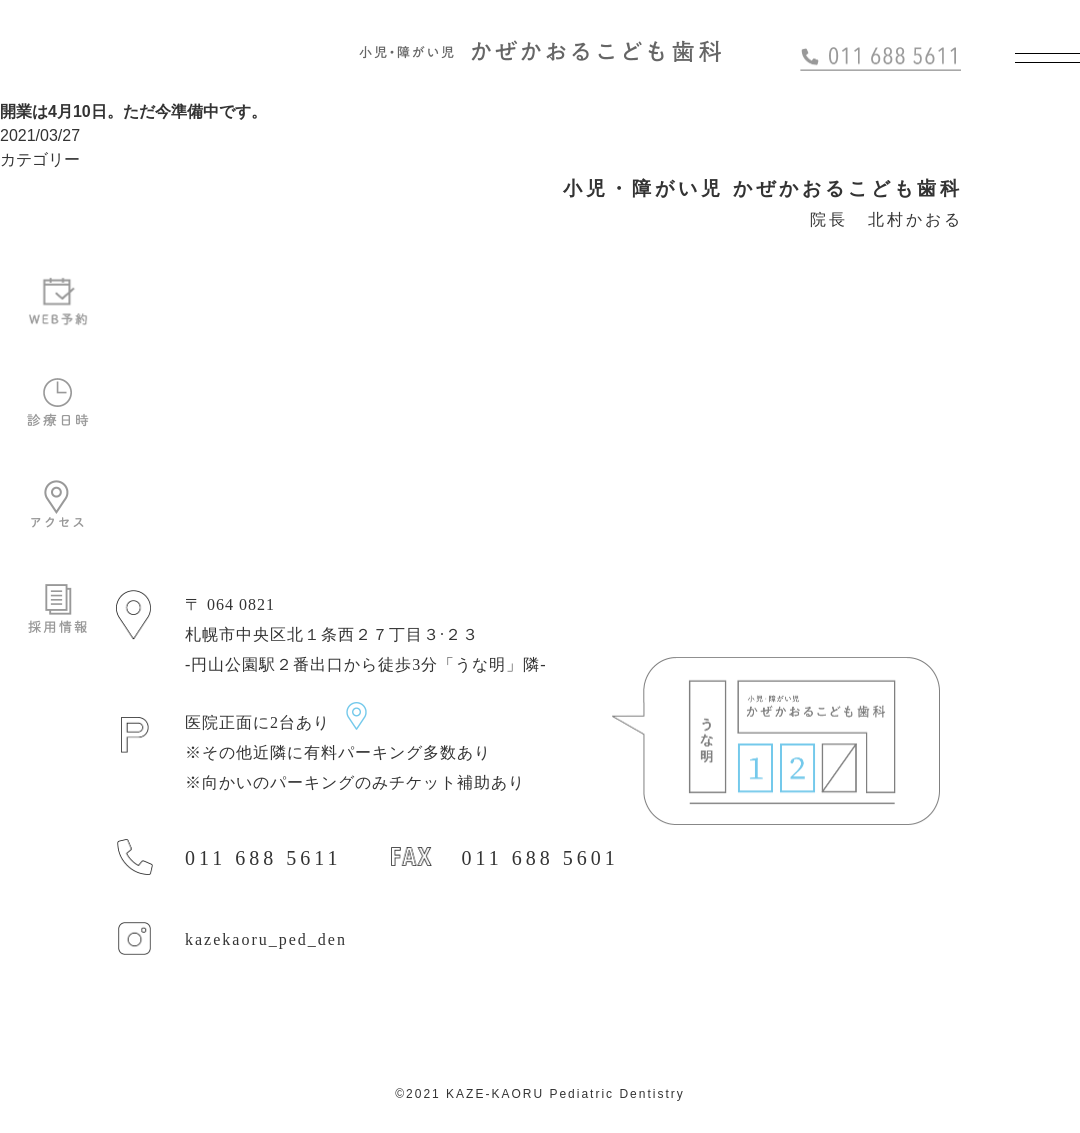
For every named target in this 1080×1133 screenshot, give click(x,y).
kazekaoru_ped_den (266, 939)
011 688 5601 (540, 858)
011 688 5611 (263, 858)
